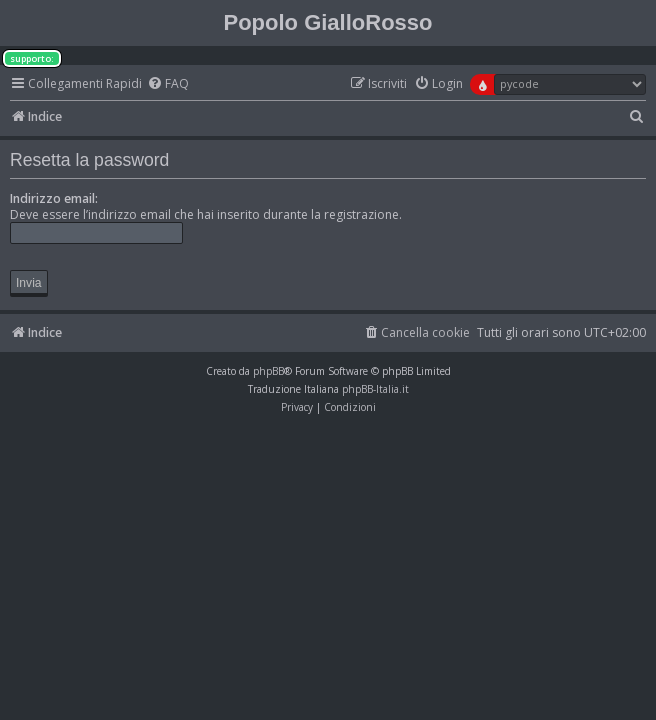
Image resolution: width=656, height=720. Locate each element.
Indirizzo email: (54, 198)
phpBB (268, 371)
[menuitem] (168, 84)
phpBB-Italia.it (375, 389)
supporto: (32, 58)
